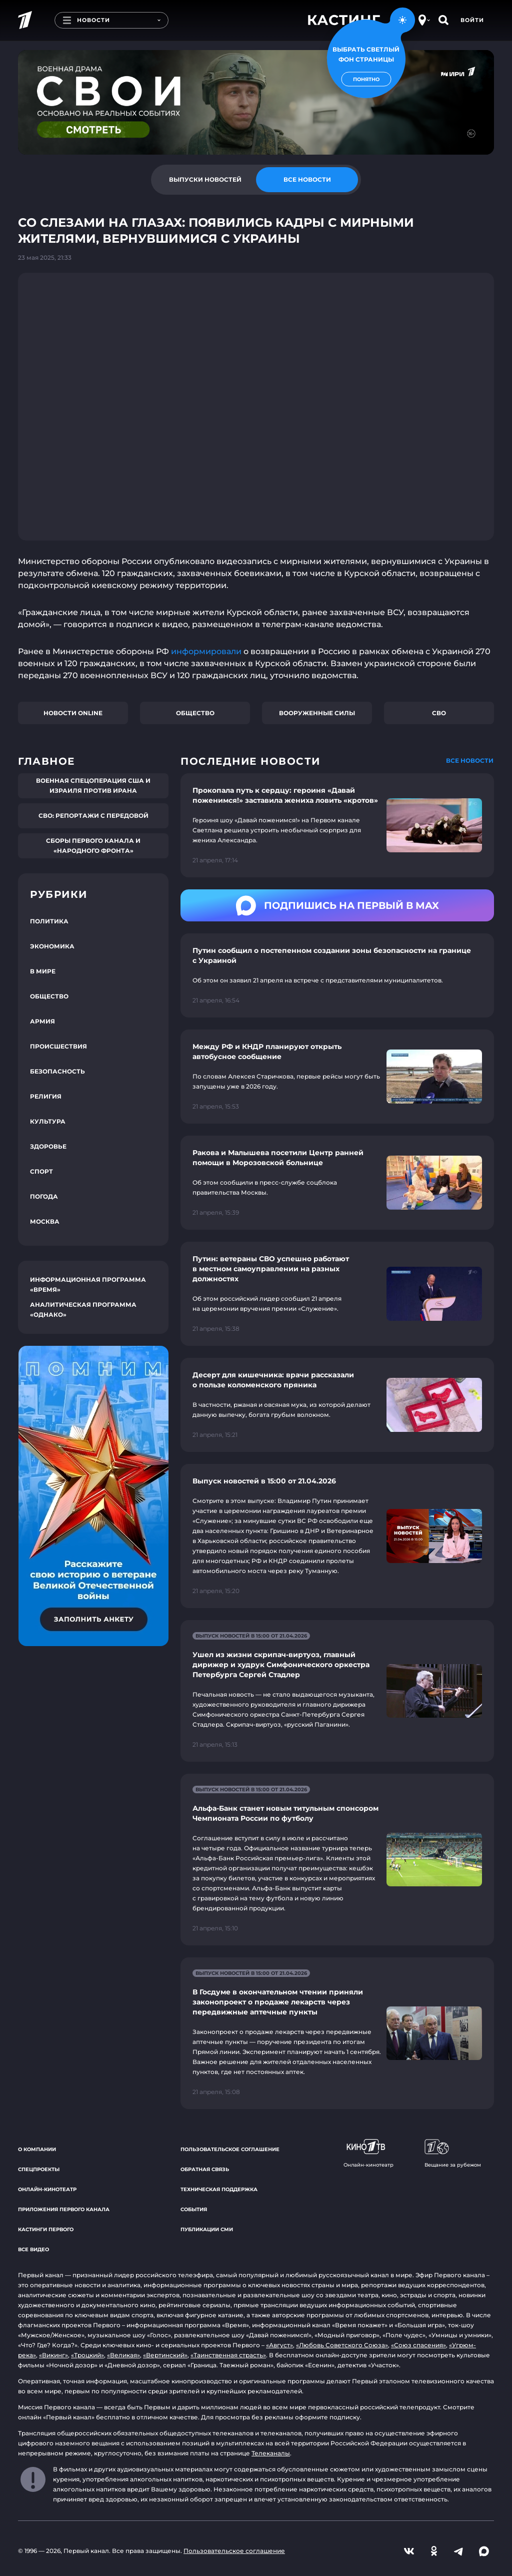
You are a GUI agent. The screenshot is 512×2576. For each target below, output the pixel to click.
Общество (195, 713)
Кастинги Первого (46, 2229)
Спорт (41, 1171)
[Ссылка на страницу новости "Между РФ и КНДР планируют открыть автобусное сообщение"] (337, 1077)
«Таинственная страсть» (228, 2355)
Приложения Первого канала (64, 2209)
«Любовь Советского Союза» (342, 2345)
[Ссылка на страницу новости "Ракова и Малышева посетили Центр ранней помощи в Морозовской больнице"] (337, 1183)
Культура (48, 1121)
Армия (42, 1021)
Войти (472, 20)
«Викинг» (53, 2355)
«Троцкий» (87, 2355)
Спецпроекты (39, 2169)
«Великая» (123, 2355)
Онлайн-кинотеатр (47, 2189)
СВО (439, 713)
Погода (44, 1196)
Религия (46, 1096)
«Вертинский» (165, 2355)
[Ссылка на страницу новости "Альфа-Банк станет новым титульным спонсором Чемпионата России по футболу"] (337, 1859)
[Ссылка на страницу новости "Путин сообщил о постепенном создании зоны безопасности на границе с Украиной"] (337, 975)
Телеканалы (271, 2453)
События (193, 2209)
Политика (49, 921)
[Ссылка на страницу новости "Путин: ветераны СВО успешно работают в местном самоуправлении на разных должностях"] (337, 1294)
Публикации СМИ (206, 2229)
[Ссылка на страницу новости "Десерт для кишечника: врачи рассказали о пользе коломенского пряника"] (337, 1405)
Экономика (52, 946)
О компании (37, 2149)
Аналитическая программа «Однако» (83, 1309)
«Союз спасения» (418, 2345)
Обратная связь (204, 2169)
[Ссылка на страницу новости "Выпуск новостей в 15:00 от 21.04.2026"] (337, 1536)
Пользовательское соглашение (230, 2149)
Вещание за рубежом (452, 2153)
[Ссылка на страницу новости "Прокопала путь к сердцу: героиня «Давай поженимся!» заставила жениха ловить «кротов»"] (337, 825)
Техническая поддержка (219, 2189)
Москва (45, 1221)
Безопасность (57, 1071)
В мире (43, 971)
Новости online (73, 713)
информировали (206, 651)
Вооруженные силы (317, 713)
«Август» (279, 2345)
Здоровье (48, 1146)
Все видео (33, 2249)
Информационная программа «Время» (88, 1284)
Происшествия (58, 1046)
